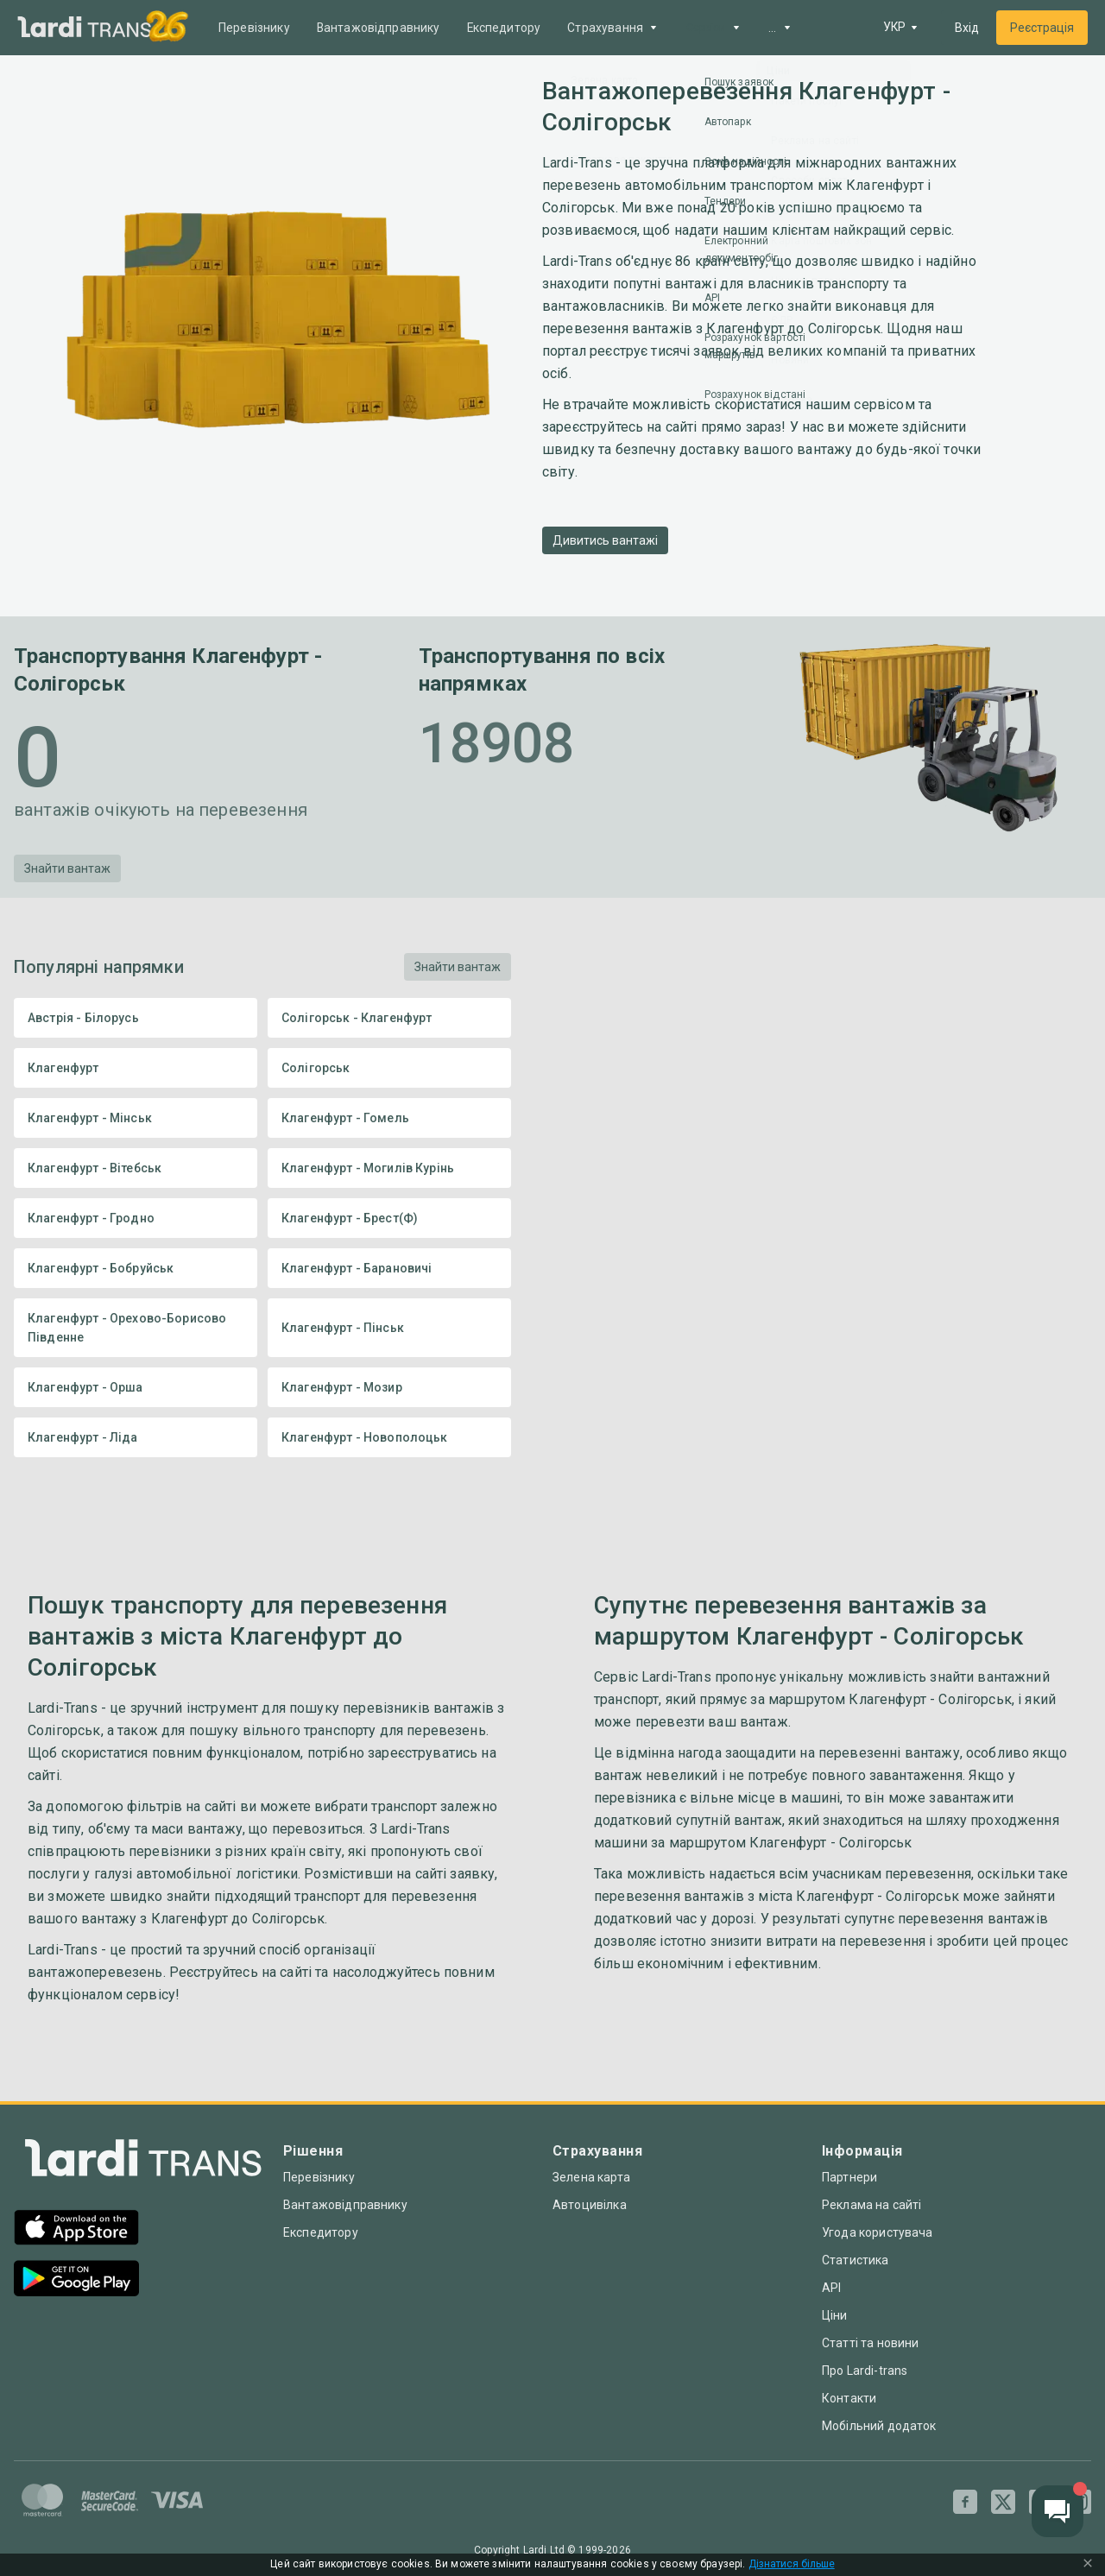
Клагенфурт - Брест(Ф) (389, 1218)
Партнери (849, 2177)
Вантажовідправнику (380, 28)
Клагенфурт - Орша (135, 1387)
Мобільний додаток (879, 2426)
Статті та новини (870, 2343)
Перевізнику (255, 28)
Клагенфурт (135, 1068)
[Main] (84, 28)
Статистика (855, 2260)
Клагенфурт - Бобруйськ (135, 1268)
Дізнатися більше (791, 2564)
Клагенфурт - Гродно (135, 1218)
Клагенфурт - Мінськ (135, 1118)
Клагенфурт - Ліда (135, 1437)
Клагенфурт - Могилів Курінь (389, 1168)
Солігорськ (389, 1068)
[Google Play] (76, 2280)
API (831, 2288)
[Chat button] (1057, 2511)
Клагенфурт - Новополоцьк (389, 1437)
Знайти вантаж (67, 868)
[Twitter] (1003, 2502)
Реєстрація (1042, 28)
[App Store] (76, 2229)
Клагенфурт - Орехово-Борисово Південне (135, 1327)
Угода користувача (877, 2232)
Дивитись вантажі (605, 540)
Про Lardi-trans (864, 2370)
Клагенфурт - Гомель (389, 1118)
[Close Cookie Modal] (1087, 2564)
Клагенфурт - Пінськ (389, 1328)
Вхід (967, 28)
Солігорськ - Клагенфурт (389, 1018)
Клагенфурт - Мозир (389, 1387)
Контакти (849, 2398)
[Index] (143, 2162)
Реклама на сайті (871, 2205)
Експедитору (507, 28)
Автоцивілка (589, 2205)
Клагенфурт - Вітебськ (135, 1168)
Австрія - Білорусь (135, 1018)
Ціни (835, 2315)
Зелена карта (591, 2177)
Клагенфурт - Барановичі (389, 1268)
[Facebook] (965, 2502)
